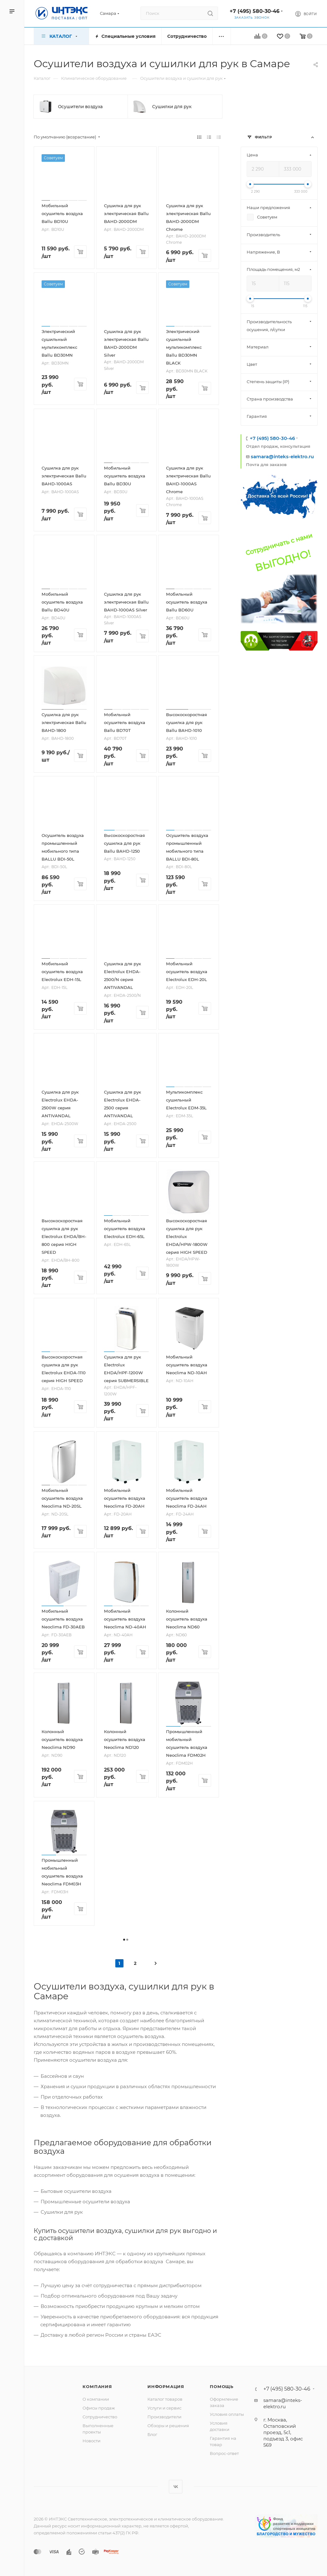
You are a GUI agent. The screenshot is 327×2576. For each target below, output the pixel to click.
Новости (91, 2440)
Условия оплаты (227, 2414)
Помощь (221, 2386)
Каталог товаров (164, 2399)
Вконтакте (175, 2486)
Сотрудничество (100, 2416)
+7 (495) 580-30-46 (254, 11)
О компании (96, 2399)
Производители (164, 2416)
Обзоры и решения (168, 2425)
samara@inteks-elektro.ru (282, 456)
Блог (152, 2434)
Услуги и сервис (164, 2407)
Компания (97, 2386)
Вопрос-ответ (224, 2453)
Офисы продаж (99, 2407)
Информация (165, 2386)
